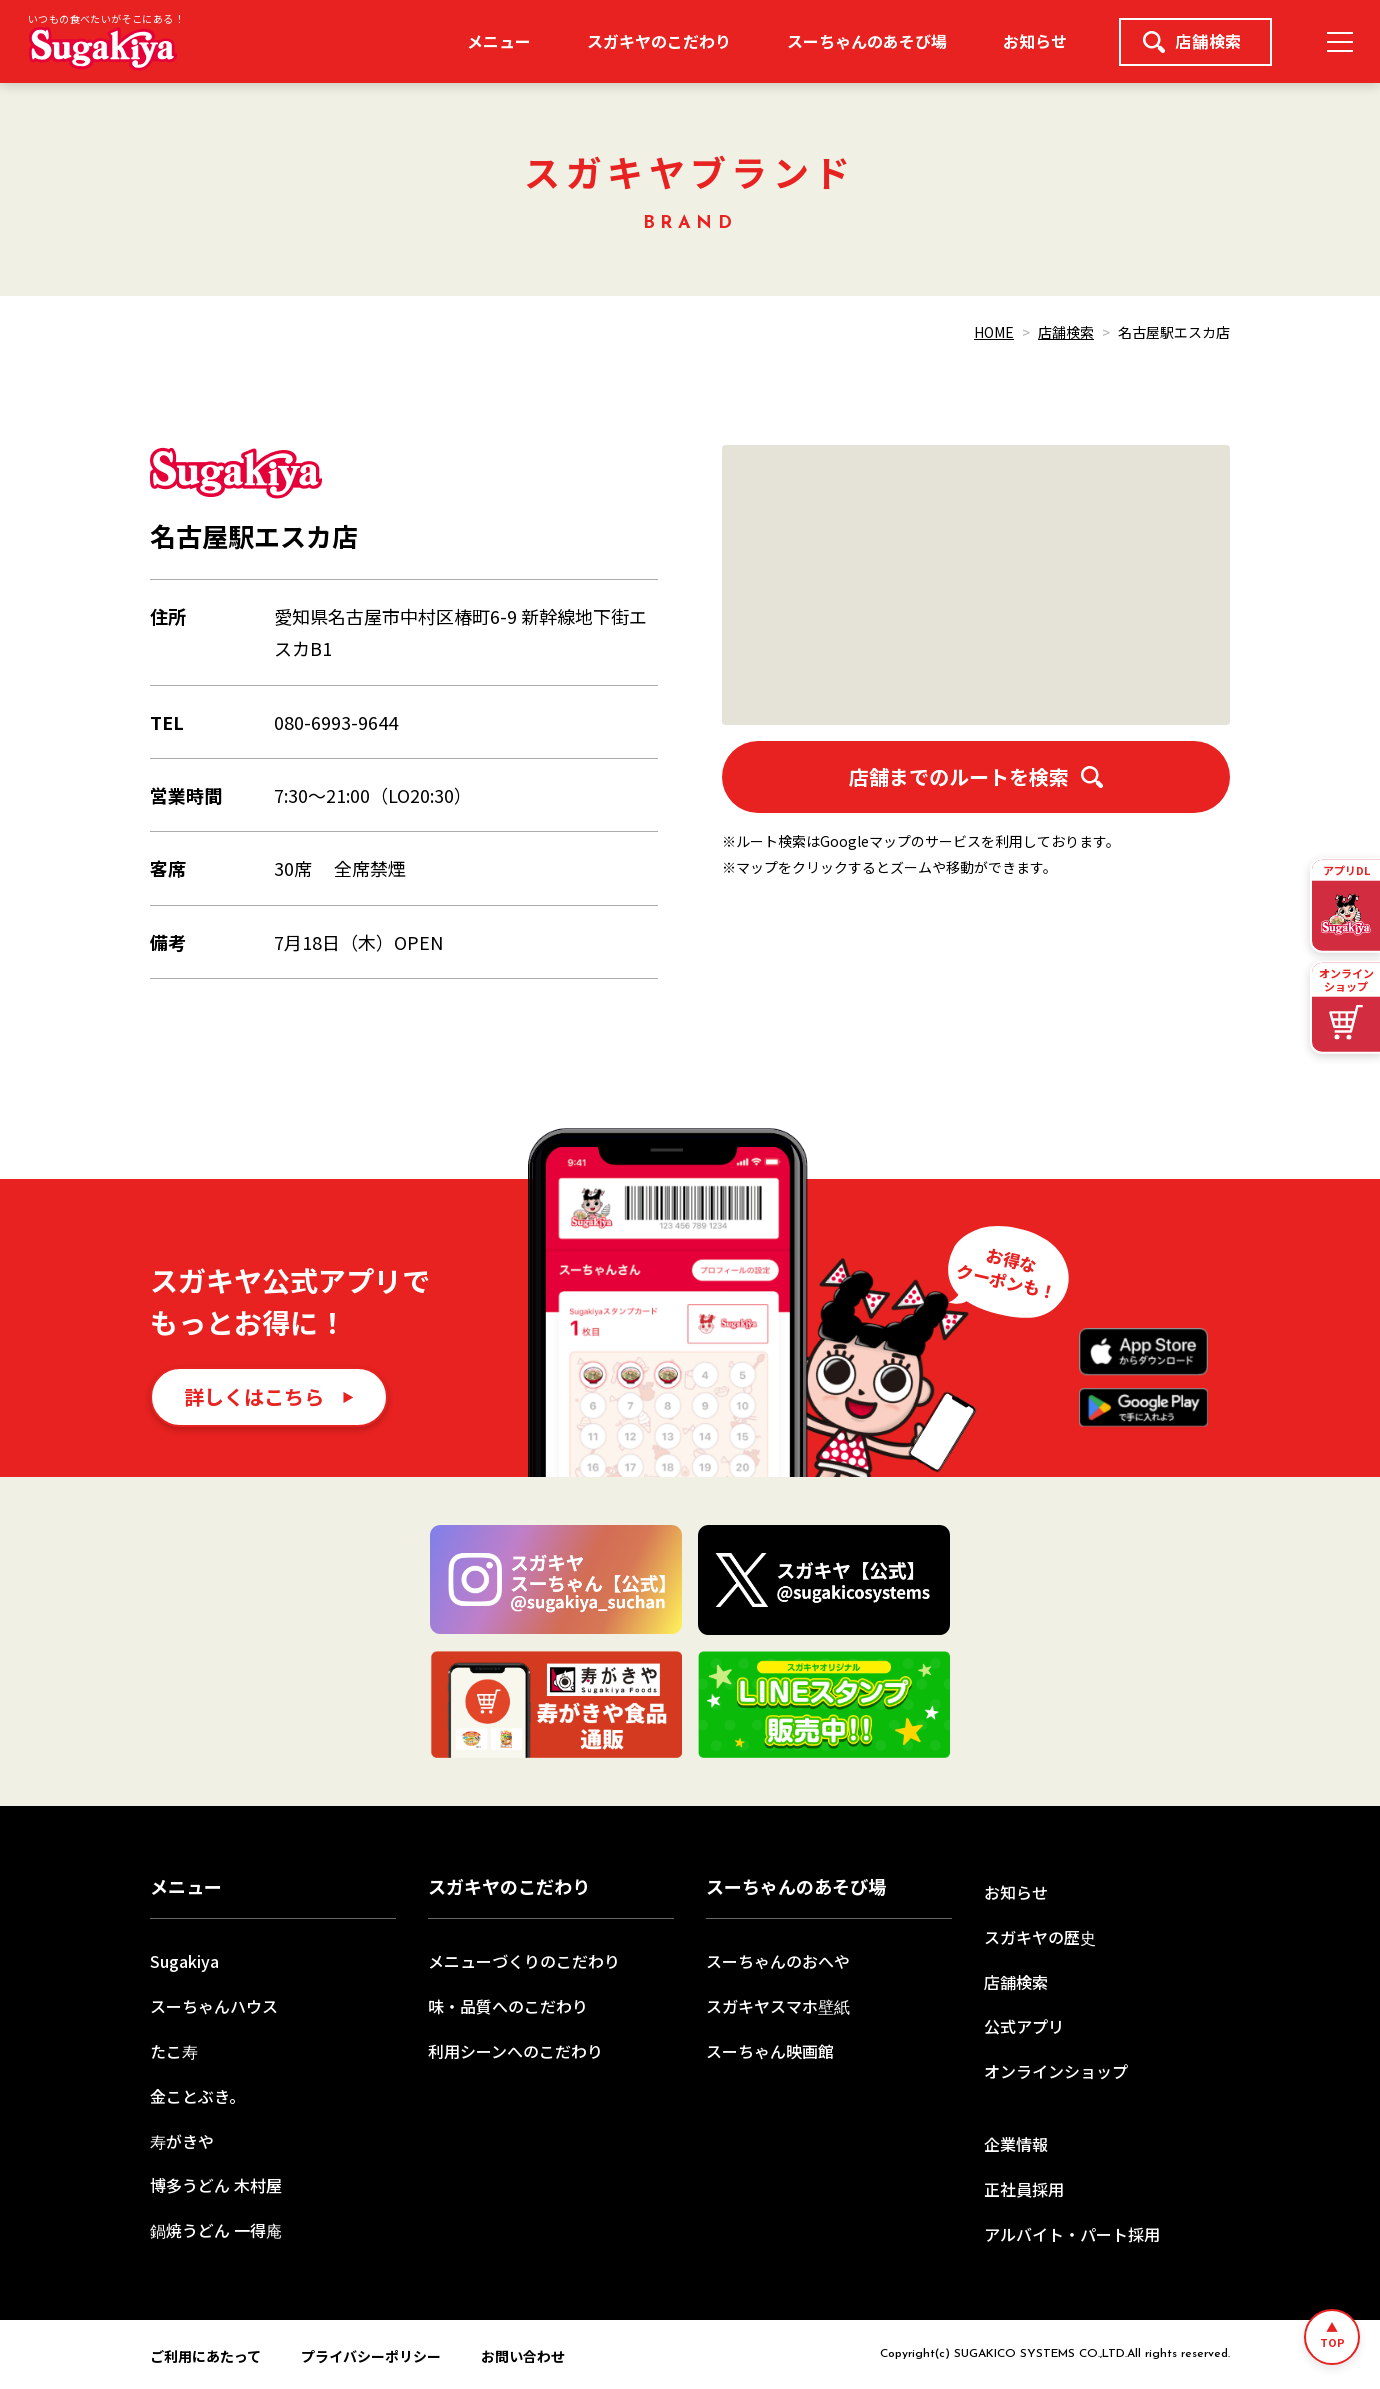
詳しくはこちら (254, 1396)
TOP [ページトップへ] (1332, 2342)
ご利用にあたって (205, 2356)
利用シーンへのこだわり (515, 2051)
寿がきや (182, 2141)
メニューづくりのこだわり (524, 1961)
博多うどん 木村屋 (216, 2185)
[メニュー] (1340, 42)
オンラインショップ (1056, 2071)
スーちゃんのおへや (778, 1961)
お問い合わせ (523, 2356)
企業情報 (1016, 2144)
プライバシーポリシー (371, 2356)
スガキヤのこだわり (659, 41)
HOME (994, 332)
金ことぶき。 (197, 2096)
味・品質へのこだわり (508, 2006)
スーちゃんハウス (214, 2006)
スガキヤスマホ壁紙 (778, 2006)
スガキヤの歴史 (1040, 1937)
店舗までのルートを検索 (976, 776)
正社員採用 (1024, 2189)
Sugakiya (184, 1961)
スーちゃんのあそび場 (867, 41)
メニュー (499, 41)
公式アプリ (1024, 2026)
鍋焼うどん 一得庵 (216, 2230)
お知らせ (1035, 41)
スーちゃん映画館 (770, 2051)
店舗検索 (1192, 41)
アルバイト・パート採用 (1072, 2234)
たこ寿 (174, 2051)
